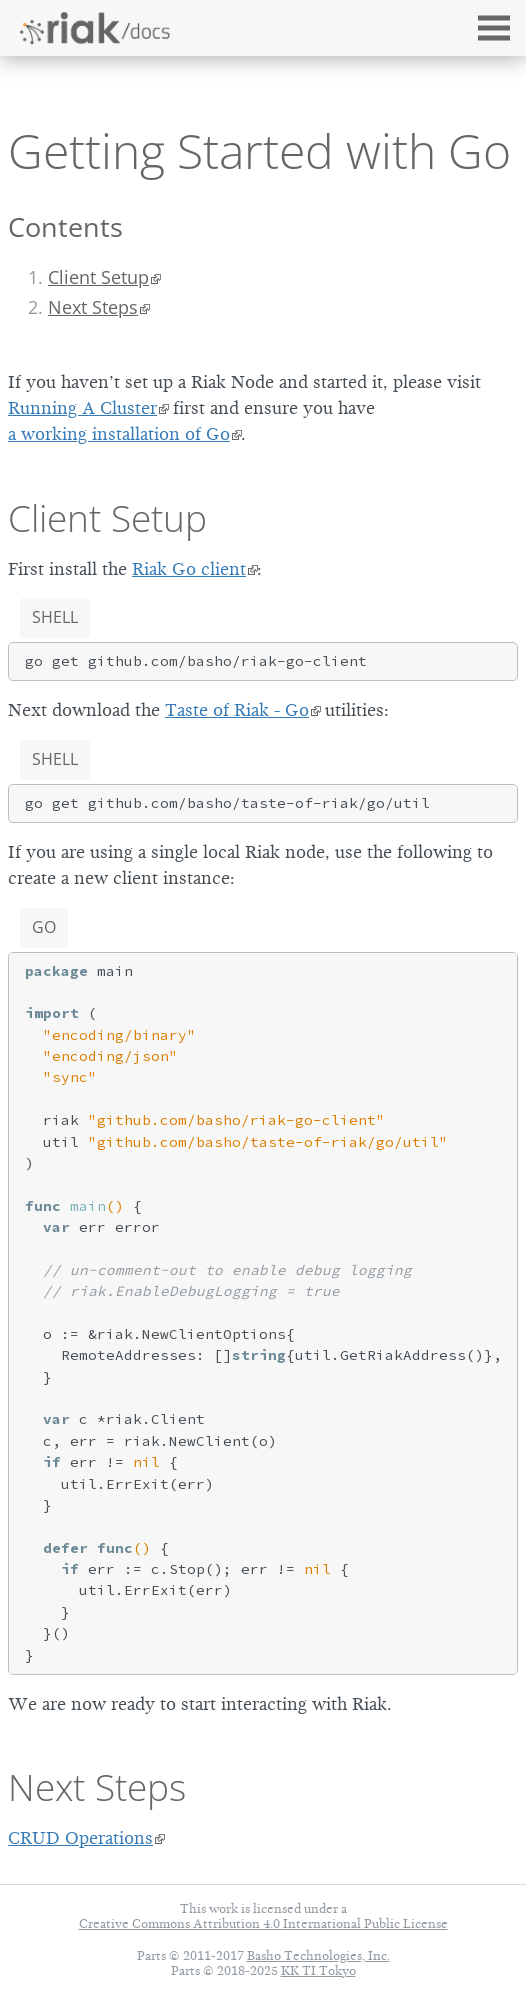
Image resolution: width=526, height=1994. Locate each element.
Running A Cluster (82, 408)
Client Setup (98, 277)
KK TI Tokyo (318, 1970)
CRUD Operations (80, 1838)
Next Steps (93, 307)
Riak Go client (189, 569)
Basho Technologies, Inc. (318, 1955)
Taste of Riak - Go (237, 710)
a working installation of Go (119, 434)
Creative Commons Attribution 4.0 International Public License (263, 1923)
